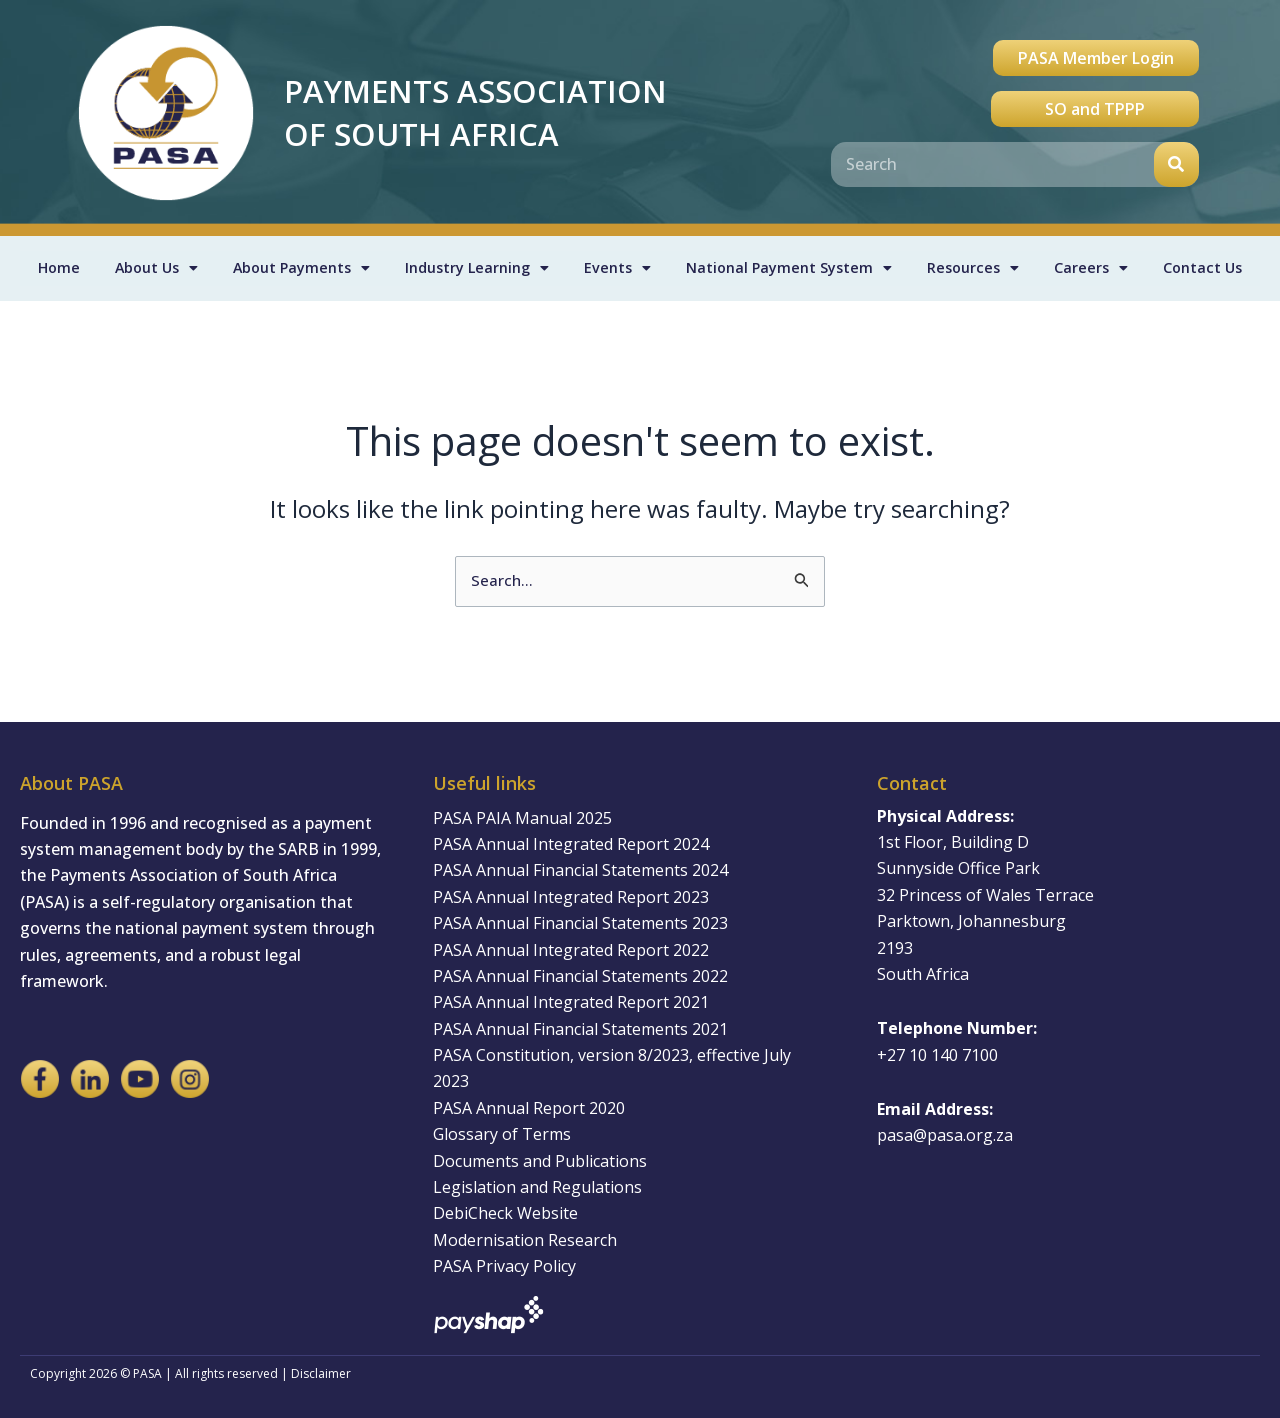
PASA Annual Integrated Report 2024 (571, 844)
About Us (150, 269)
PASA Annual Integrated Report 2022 (571, 950)
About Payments (298, 269)
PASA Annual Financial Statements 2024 (580, 870)
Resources (978, 269)
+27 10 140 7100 (937, 1055)
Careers (1094, 269)
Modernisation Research (525, 1240)
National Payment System (791, 269)
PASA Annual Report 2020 (529, 1108)
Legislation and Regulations (537, 1187)
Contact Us (1204, 269)
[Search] (1176, 164)
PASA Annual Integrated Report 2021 (571, 1002)
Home (56, 269)
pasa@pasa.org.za (945, 1135)
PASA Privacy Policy (504, 1266)
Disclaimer (321, 1373)
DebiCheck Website (505, 1213)
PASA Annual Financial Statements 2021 (580, 1029)
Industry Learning (477, 269)
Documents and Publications (540, 1161)
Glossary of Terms (502, 1134)
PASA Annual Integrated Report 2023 (571, 897)
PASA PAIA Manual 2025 (522, 818)
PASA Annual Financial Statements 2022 (580, 976)
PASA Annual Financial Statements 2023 (580, 923)
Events (618, 269)
